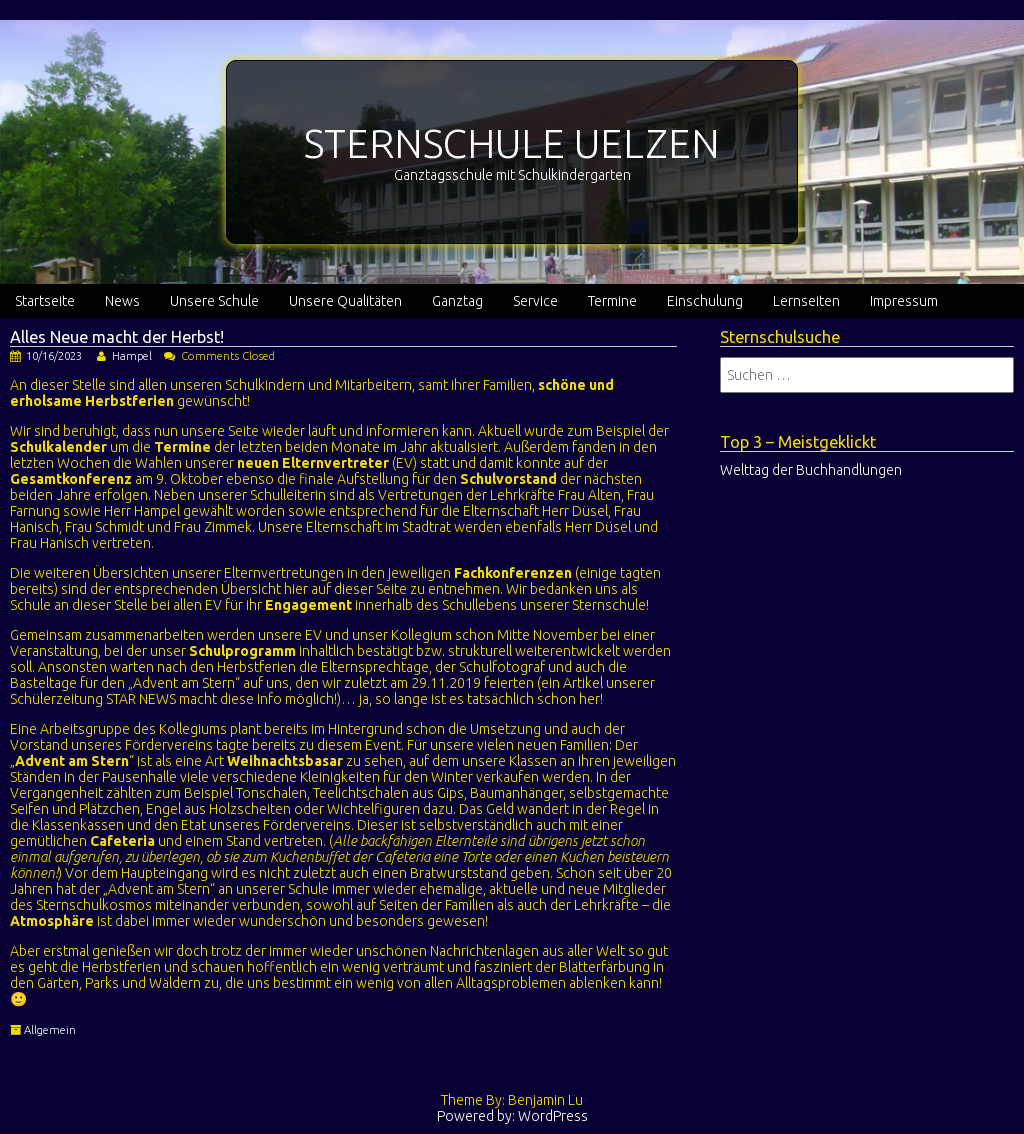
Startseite (45, 301)
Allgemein (50, 1030)
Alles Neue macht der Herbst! (117, 337)
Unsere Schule (214, 301)
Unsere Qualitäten (345, 301)
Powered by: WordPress (512, 1116)
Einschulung (705, 301)
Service (535, 301)
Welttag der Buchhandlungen (811, 470)
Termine (612, 301)
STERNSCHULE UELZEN (512, 143)
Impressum (904, 301)
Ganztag (457, 301)
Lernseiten (806, 301)
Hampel (132, 356)
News (122, 301)
